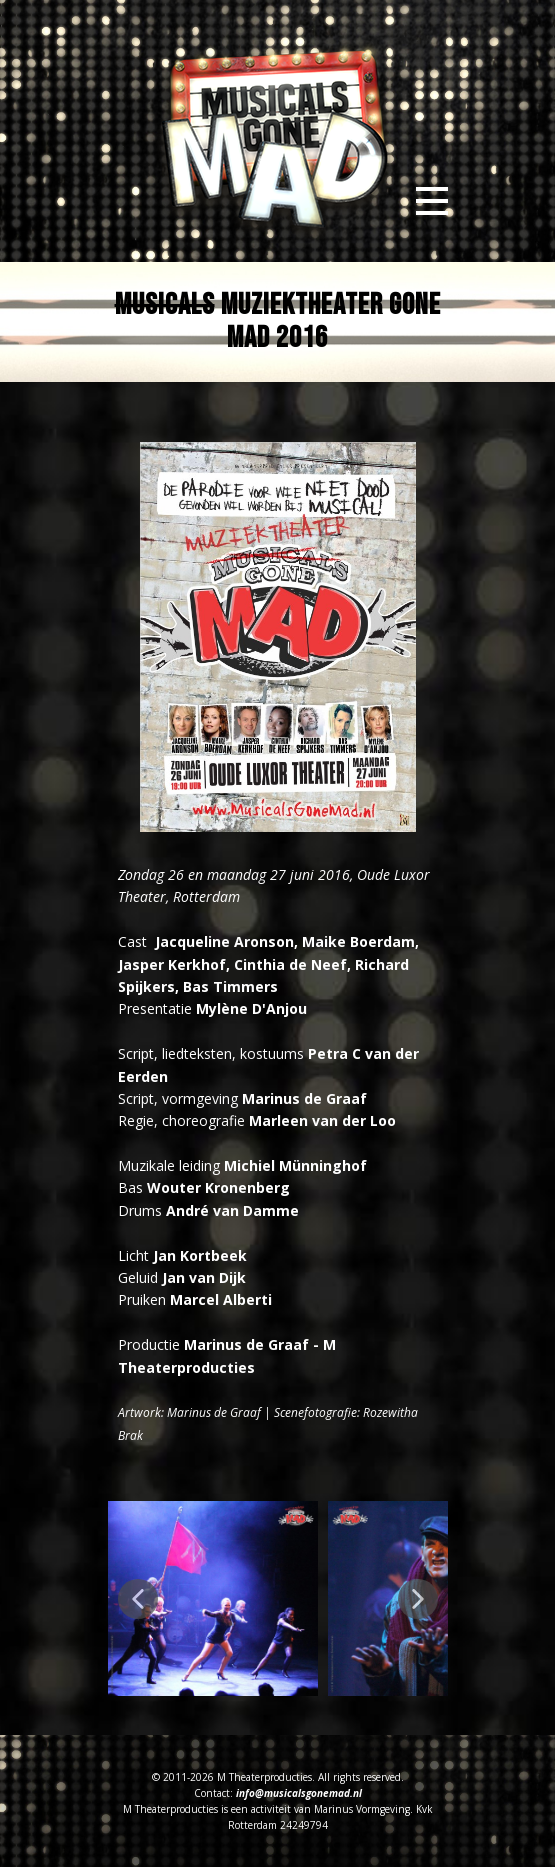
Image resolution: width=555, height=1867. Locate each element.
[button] (138, 1599)
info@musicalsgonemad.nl (299, 1793)
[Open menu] (432, 201)
